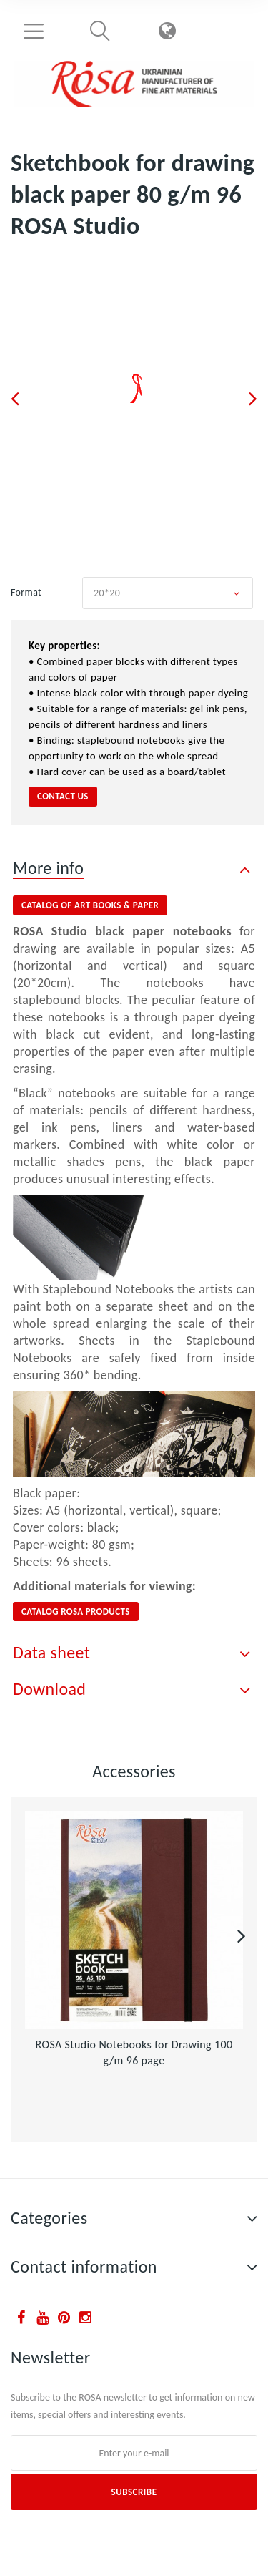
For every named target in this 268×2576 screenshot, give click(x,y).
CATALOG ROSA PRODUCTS (75, 1611)
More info (48, 867)
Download (49, 1688)
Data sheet (51, 1652)
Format (27, 592)
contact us (63, 796)
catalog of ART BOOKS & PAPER (90, 905)
